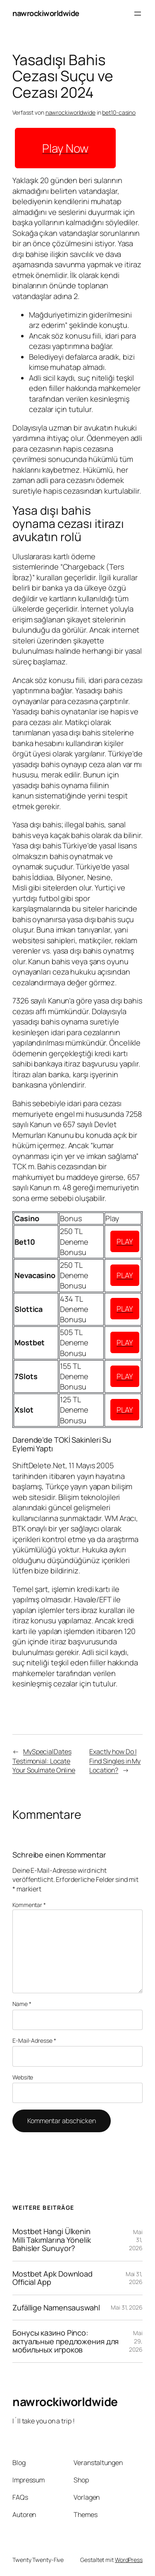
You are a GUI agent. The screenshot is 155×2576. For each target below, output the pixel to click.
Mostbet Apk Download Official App (52, 2278)
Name (21, 2004)
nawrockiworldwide (45, 13)
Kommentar (29, 1905)
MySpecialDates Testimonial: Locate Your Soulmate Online (43, 1761)
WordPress (129, 2560)
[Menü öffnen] (138, 14)
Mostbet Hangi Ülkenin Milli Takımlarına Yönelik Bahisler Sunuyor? (51, 2239)
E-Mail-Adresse (34, 2040)
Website (22, 2077)
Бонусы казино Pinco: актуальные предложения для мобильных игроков (65, 2341)
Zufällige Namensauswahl (56, 2307)
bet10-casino (119, 112)
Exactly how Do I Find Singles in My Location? (115, 1761)
